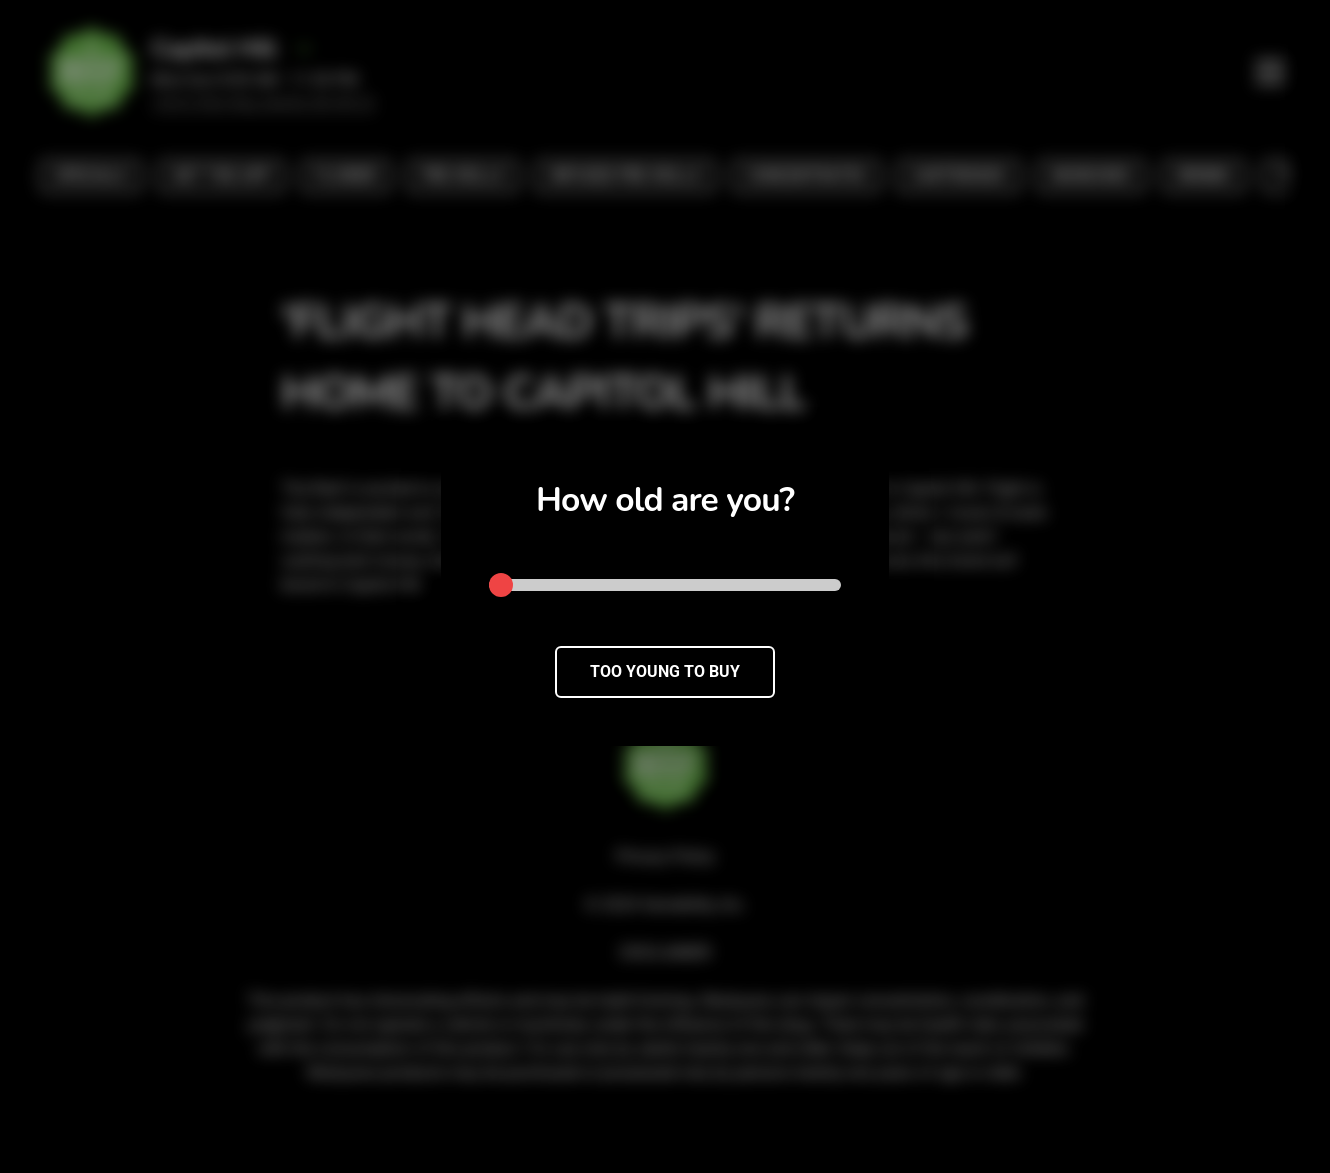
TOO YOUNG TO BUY (665, 671)
